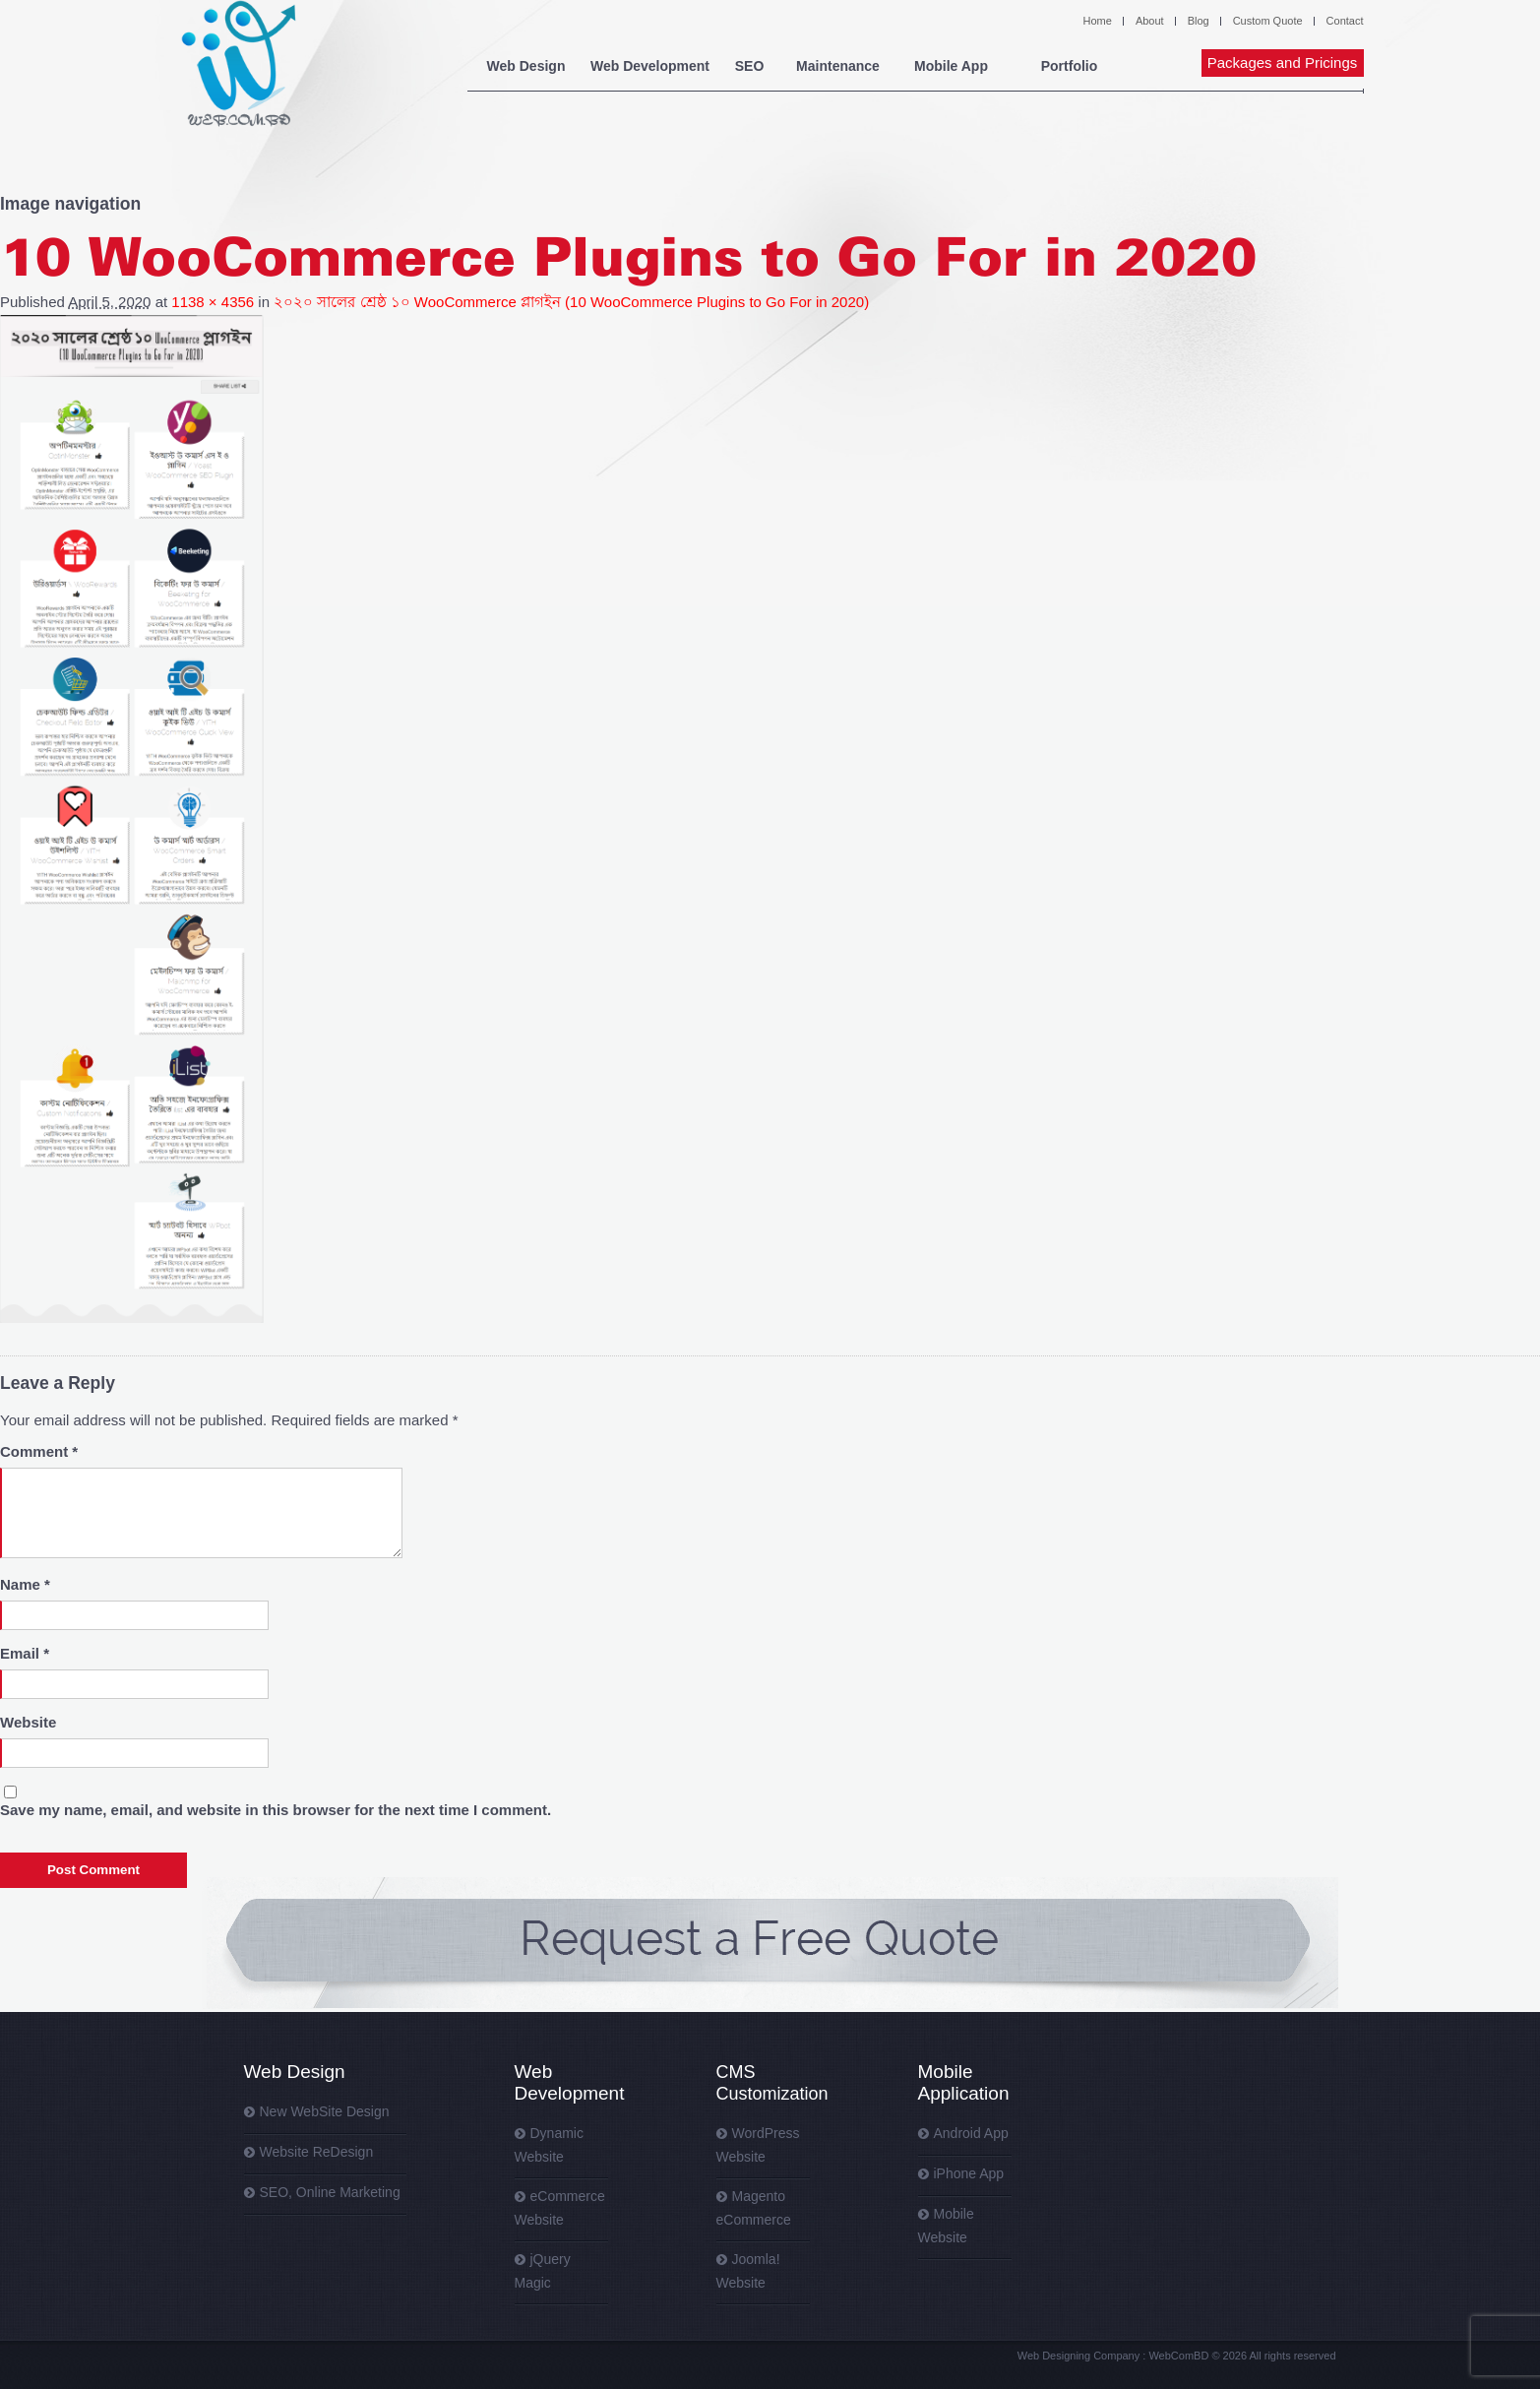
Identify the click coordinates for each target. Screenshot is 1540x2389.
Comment (39, 1451)
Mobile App (951, 66)
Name (25, 1584)
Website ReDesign (317, 2152)
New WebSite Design (325, 2111)
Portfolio (1069, 66)
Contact (1345, 21)
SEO (750, 66)
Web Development (649, 66)
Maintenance (838, 66)
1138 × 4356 (212, 301)
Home (1097, 21)
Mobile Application (964, 2082)
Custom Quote (1268, 21)
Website (28, 1722)
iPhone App (969, 2173)
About (1150, 21)
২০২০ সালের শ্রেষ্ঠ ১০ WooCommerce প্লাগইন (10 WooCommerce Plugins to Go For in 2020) (571, 301)
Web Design (526, 66)
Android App (971, 2133)
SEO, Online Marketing (330, 2192)
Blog (1198, 21)
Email (24, 1653)
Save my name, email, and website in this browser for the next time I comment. (275, 1809)
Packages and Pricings (1282, 62)
